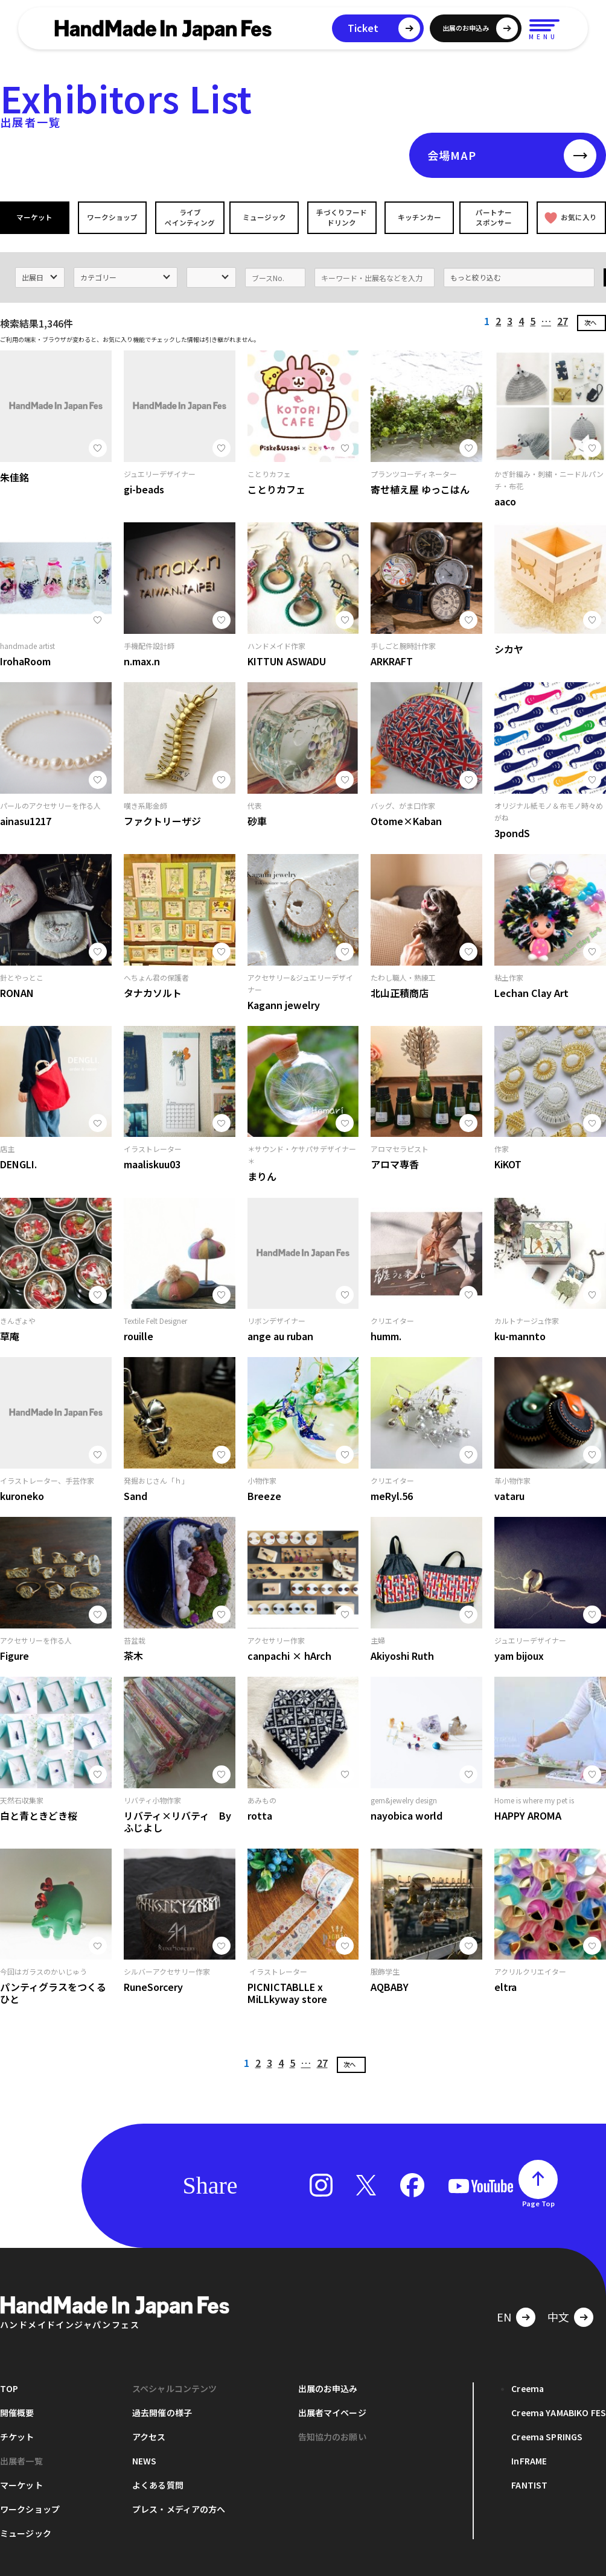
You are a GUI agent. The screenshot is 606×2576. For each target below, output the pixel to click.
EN (504, 2313)
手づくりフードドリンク (341, 217)
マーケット (35, 217)
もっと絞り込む (475, 274)
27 (562, 318)
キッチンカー (417, 217)
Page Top (538, 2199)
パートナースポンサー (494, 217)
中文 (558, 2313)
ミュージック (265, 217)
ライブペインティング (188, 217)
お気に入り (570, 217)
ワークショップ (111, 217)
